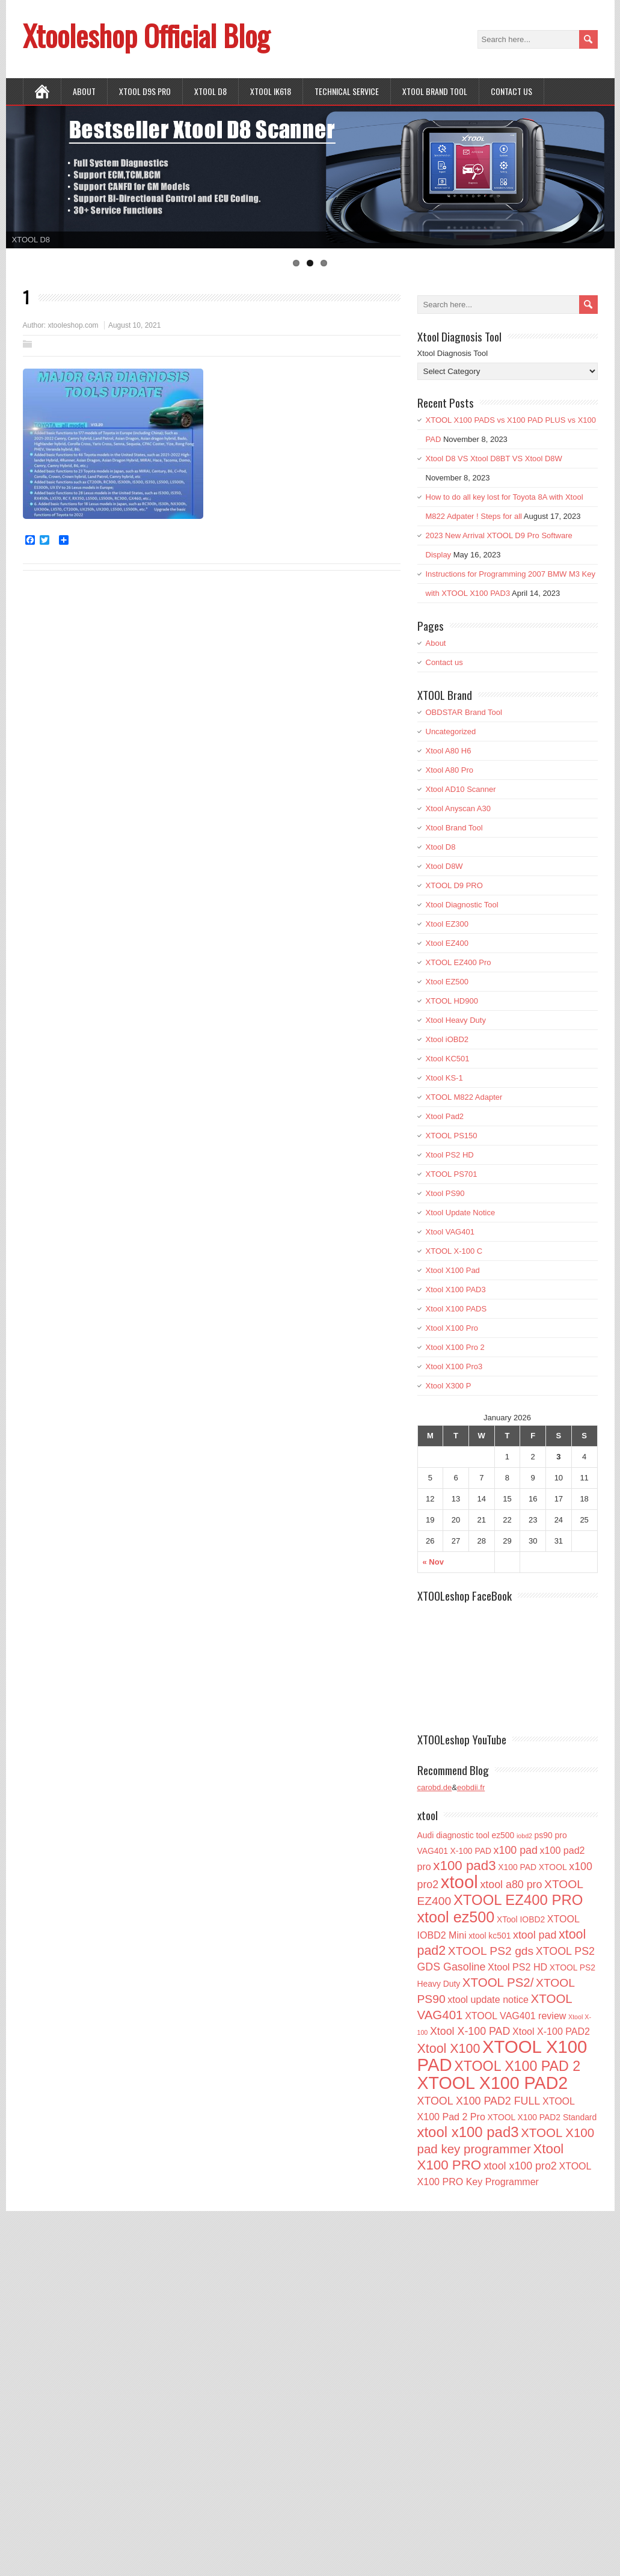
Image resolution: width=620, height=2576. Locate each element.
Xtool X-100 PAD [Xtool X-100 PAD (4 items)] (470, 2031)
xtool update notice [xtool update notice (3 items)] (488, 1999)
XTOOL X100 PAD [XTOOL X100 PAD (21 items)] (502, 2056)
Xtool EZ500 (447, 981)
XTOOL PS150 (451, 1135)
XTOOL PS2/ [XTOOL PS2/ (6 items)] (498, 1982)
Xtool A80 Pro (450, 769)
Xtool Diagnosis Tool (452, 353)
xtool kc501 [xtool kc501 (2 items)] (489, 1935)
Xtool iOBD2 (447, 1039)
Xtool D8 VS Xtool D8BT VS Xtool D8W (494, 458)
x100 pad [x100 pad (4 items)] (516, 1850)
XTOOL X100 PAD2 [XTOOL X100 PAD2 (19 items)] (492, 2083)
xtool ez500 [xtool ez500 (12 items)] (456, 1917)
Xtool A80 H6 (448, 750)
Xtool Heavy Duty (456, 1020)
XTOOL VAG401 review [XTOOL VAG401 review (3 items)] (515, 2015)
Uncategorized (451, 731)
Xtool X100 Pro (452, 1327)
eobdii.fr (471, 1787)
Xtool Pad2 (445, 1116)
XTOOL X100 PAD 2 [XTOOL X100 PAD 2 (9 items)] (517, 2066)
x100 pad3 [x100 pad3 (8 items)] (464, 1865)
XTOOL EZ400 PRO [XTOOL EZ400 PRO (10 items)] (518, 1900)
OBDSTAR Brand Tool (464, 712)
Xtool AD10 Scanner (461, 789)
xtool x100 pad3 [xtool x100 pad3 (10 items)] (468, 2132)
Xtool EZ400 (447, 943)
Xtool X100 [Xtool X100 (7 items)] (448, 2048)
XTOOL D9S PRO (145, 91)
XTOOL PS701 (451, 1174)
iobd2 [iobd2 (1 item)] (524, 1835)
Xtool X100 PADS (456, 1308)
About (84, 91)
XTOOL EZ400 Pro (458, 962)
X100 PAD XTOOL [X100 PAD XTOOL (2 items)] (532, 1867)
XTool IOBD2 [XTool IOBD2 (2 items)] (521, 1919)
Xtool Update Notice (461, 1212)
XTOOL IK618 (270, 91)
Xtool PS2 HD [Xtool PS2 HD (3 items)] (517, 1966)
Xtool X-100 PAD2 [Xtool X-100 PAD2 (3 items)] (551, 2031)
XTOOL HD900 (452, 1000)
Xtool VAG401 (450, 1231)
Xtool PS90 (445, 1193)
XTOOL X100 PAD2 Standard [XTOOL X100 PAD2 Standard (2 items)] (542, 2117)
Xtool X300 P (448, 1385)
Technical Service (347, 91)
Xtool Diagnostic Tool (462, 904)
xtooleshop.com (73, 325)
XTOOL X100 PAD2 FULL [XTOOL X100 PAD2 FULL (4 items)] (479, 2101)
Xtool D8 (441, 846)
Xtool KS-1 (444, 1077)
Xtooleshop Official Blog (146, 35)
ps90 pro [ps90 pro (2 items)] (551, 1835)
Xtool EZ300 (447, 923)
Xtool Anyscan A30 (458, 808)
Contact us (511, 91)
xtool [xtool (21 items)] (459, 1882)
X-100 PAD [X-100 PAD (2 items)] (470, 1851)
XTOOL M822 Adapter (464, 1097)
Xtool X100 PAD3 (456, 1289)
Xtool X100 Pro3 (454, 1366)
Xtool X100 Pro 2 (455, 1347)
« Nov (433, 1561)
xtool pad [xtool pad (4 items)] (534, 1935)
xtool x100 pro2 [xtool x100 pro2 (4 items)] (520, 2166)
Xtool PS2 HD (450, 1154)
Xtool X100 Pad (453, 1270)
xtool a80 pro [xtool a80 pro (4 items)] (511, 1884)
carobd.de (434, 1787)
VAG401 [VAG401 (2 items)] (432, 1851)
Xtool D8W (444, 866)
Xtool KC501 (448, 1058)
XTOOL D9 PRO (454, 885)
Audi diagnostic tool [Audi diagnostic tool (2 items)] (453, 1835)
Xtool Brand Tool (434, 91)
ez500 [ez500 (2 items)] (502, 1835)
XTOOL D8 (210, 91)
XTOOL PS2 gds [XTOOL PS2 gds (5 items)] (490, 1951)
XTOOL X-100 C (454, 1251)
